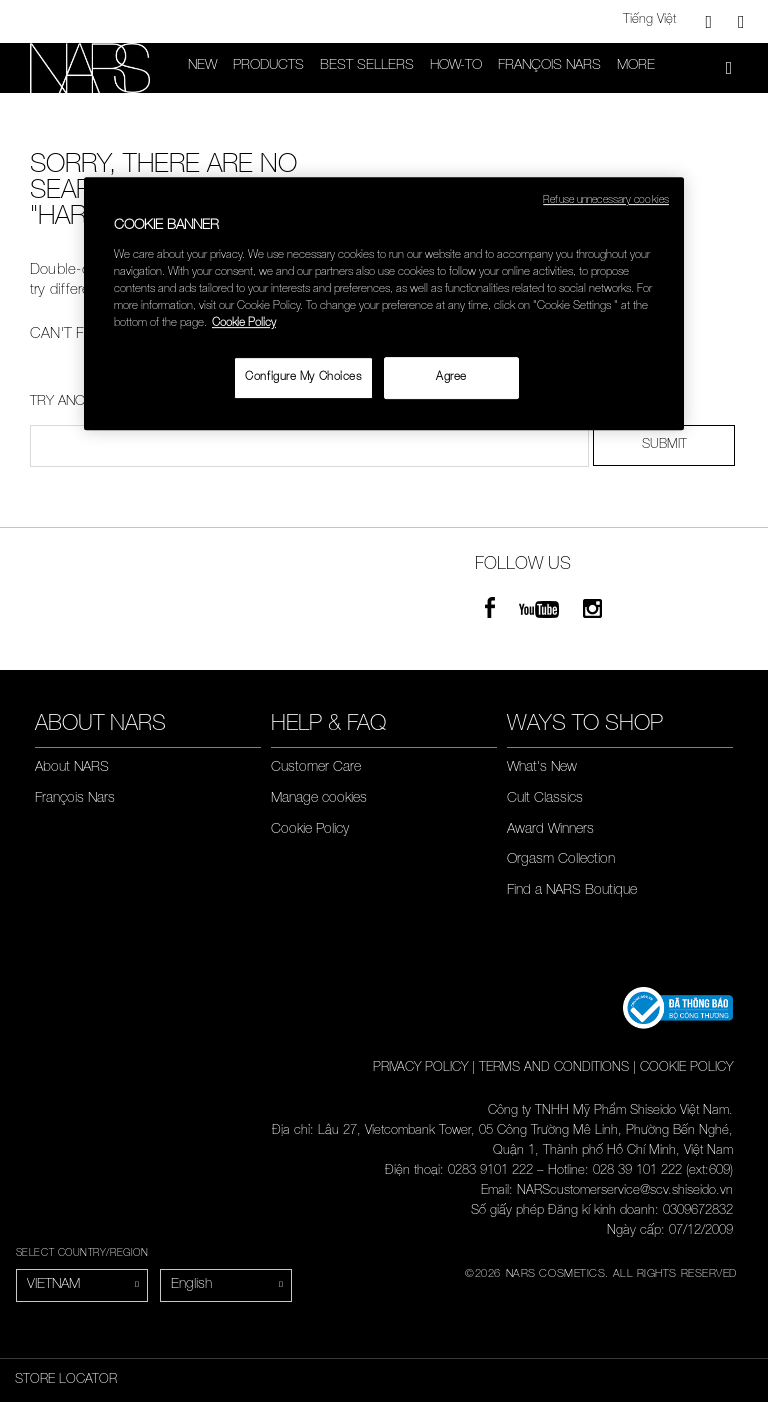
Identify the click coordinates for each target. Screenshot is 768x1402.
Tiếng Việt (649, 20)
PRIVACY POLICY (420, 1068)
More (636, 66)
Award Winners (550, 830)
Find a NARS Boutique (572, 891)
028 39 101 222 (637, 1171)
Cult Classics (545, 799)
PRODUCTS (268, 66)
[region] (384, 303)
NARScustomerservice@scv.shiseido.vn (625, 1191)
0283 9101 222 (490, 1171)
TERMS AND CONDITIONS (554, 1068)
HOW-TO (456, 66)
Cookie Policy (310, 830)
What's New (542, 768)
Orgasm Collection (561, 860)
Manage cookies (319, 799)
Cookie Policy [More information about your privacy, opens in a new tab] (244, 323)
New (202, 66)
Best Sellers (367, 66)
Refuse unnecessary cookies (606, 201)
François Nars (549, 66)
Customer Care (316, 768)
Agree (451, 377)
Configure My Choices (303, 377)
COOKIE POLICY (686, 1068)
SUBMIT (664, 445)
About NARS (72, 768)
